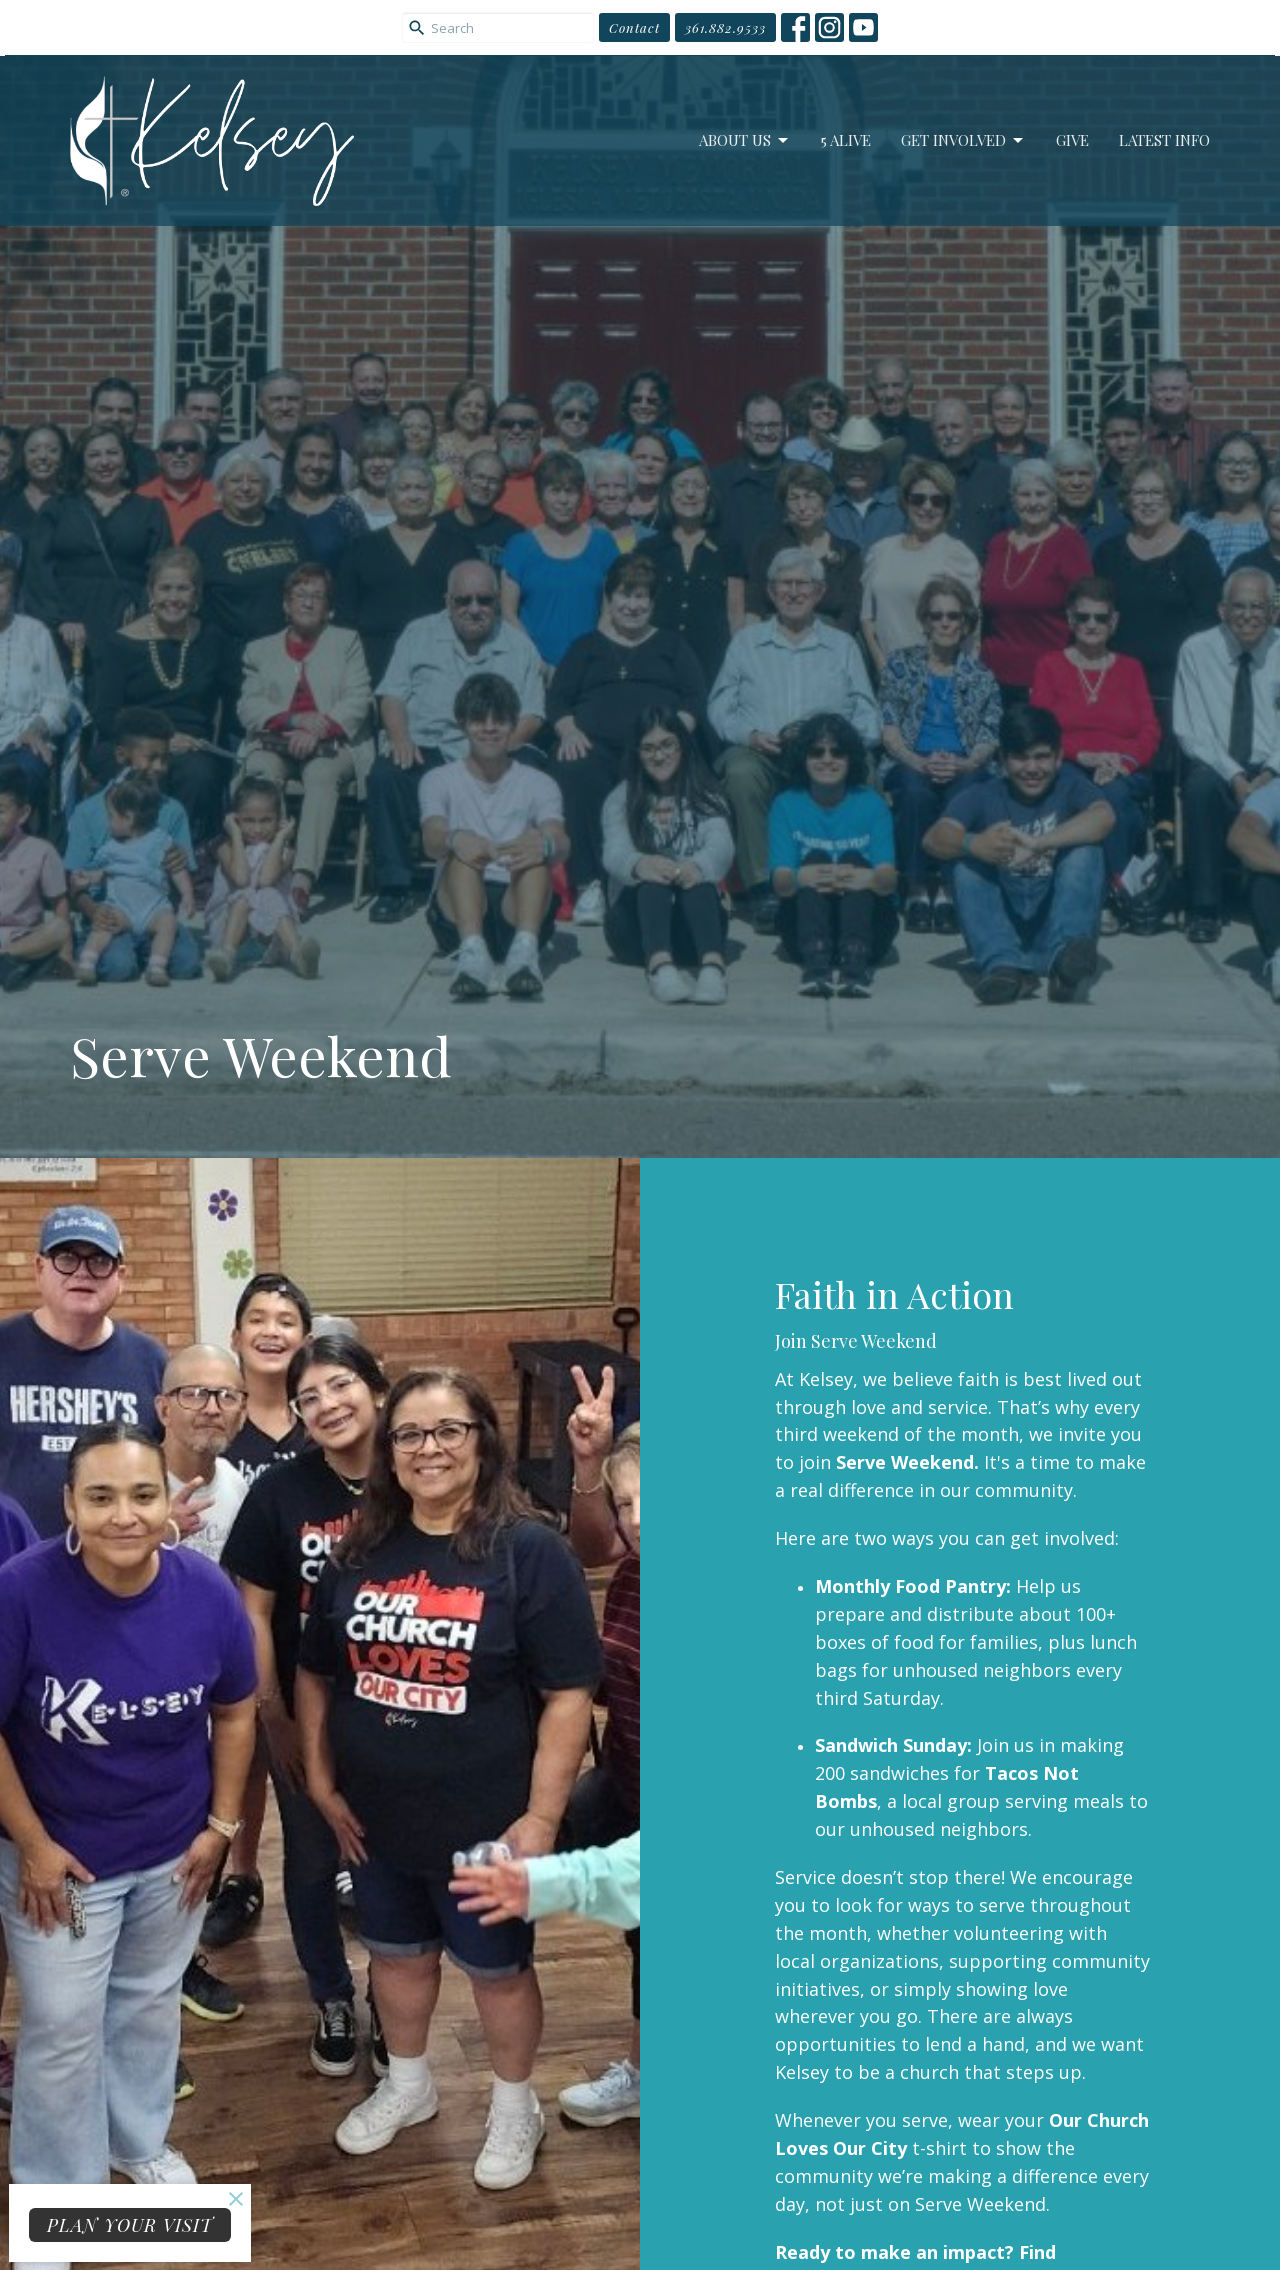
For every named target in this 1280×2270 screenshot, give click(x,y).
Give (1072, 140)
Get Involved (963, 140)
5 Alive (846, 140)
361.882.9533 (725, 27)
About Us (745, 140)
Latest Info (1164, 140)
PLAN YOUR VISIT (130, 2225)
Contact (634, 27)
